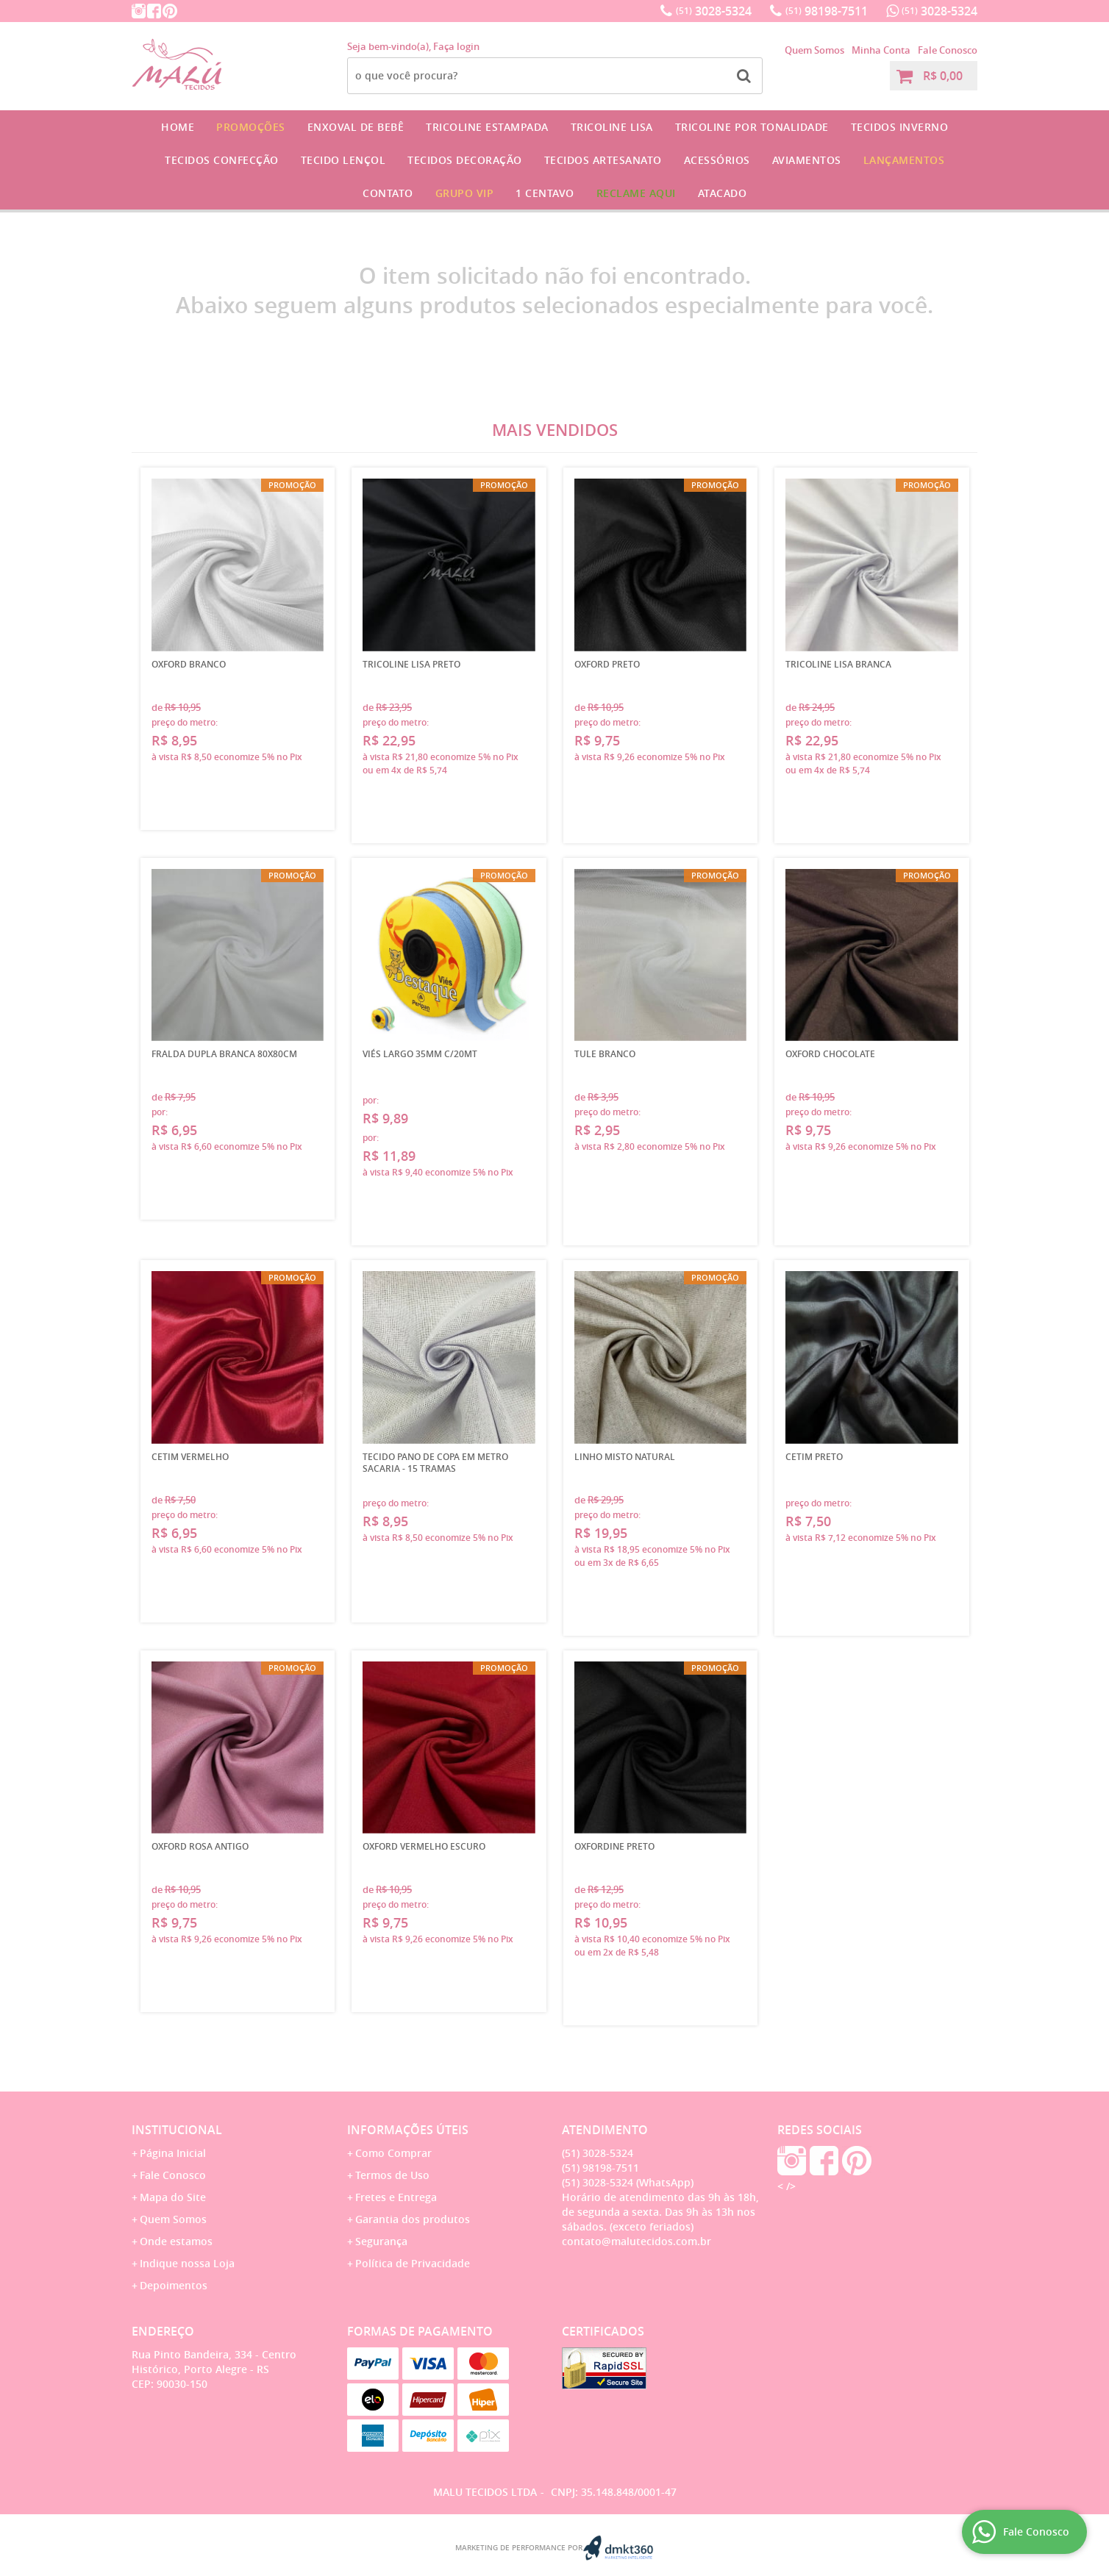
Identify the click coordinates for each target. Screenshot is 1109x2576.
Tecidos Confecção (222, 160)
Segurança (381, 2241)
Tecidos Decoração (464, 160)
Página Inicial (173, 2153)
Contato (388, 193)
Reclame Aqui (636, 193)
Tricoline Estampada (487, 127)
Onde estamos (176, 2241)
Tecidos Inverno (900, 127)
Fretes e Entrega (396, 2197)
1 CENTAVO (545, 193)
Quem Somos (814, 50)
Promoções (250, 127)
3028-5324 (714, 11)
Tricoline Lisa (612, 127)
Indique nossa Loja (187, 2263)
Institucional (177, 2130)
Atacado (722, 193)
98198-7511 (826, 11)
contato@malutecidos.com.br (636, 2241)
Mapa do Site (173, 2197)
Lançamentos (904, 160)
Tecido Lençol (343, 160)
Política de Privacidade (412, 2263)
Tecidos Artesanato (603, 160)
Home (177, 127)
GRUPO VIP (464, 193)
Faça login (456, 46)
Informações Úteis (407, 2130)
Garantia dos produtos (412, 2219)
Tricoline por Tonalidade (752, 127)
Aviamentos (806, 160)
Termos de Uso (392, 2175)
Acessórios (717, 160)
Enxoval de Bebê (355, 127)
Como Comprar (393, 2153)
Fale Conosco (947, 50)
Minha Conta (881, 50)
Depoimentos (173, 2285)
